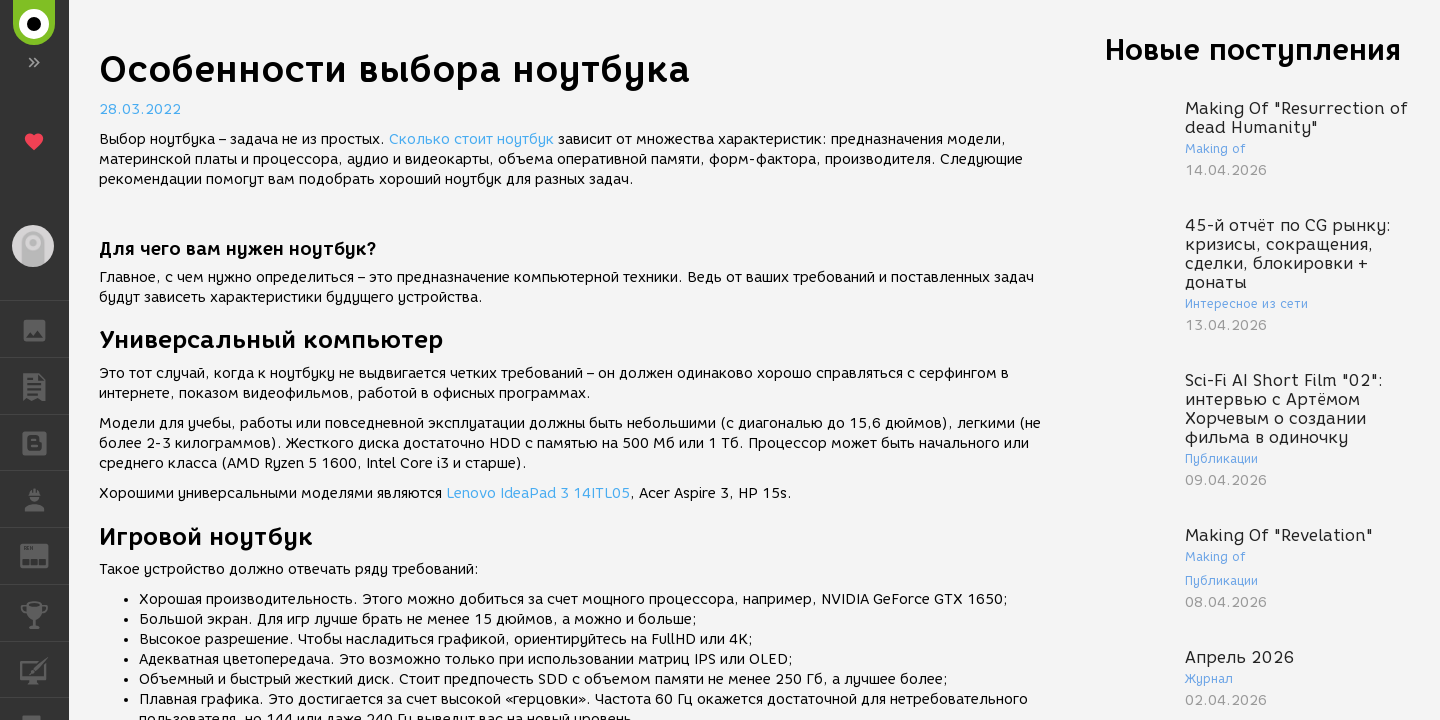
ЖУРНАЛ (44, 554)
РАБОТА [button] (44, 499)
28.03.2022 (140, 109)
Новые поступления (1253, 49)
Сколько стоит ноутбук (471, 139)
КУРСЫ (44, 668)
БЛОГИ (44, 441)
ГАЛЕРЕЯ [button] (44, 329)
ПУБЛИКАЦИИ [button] (44, 386)
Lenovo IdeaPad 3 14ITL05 (538, 493)
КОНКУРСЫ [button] (44, 613)
